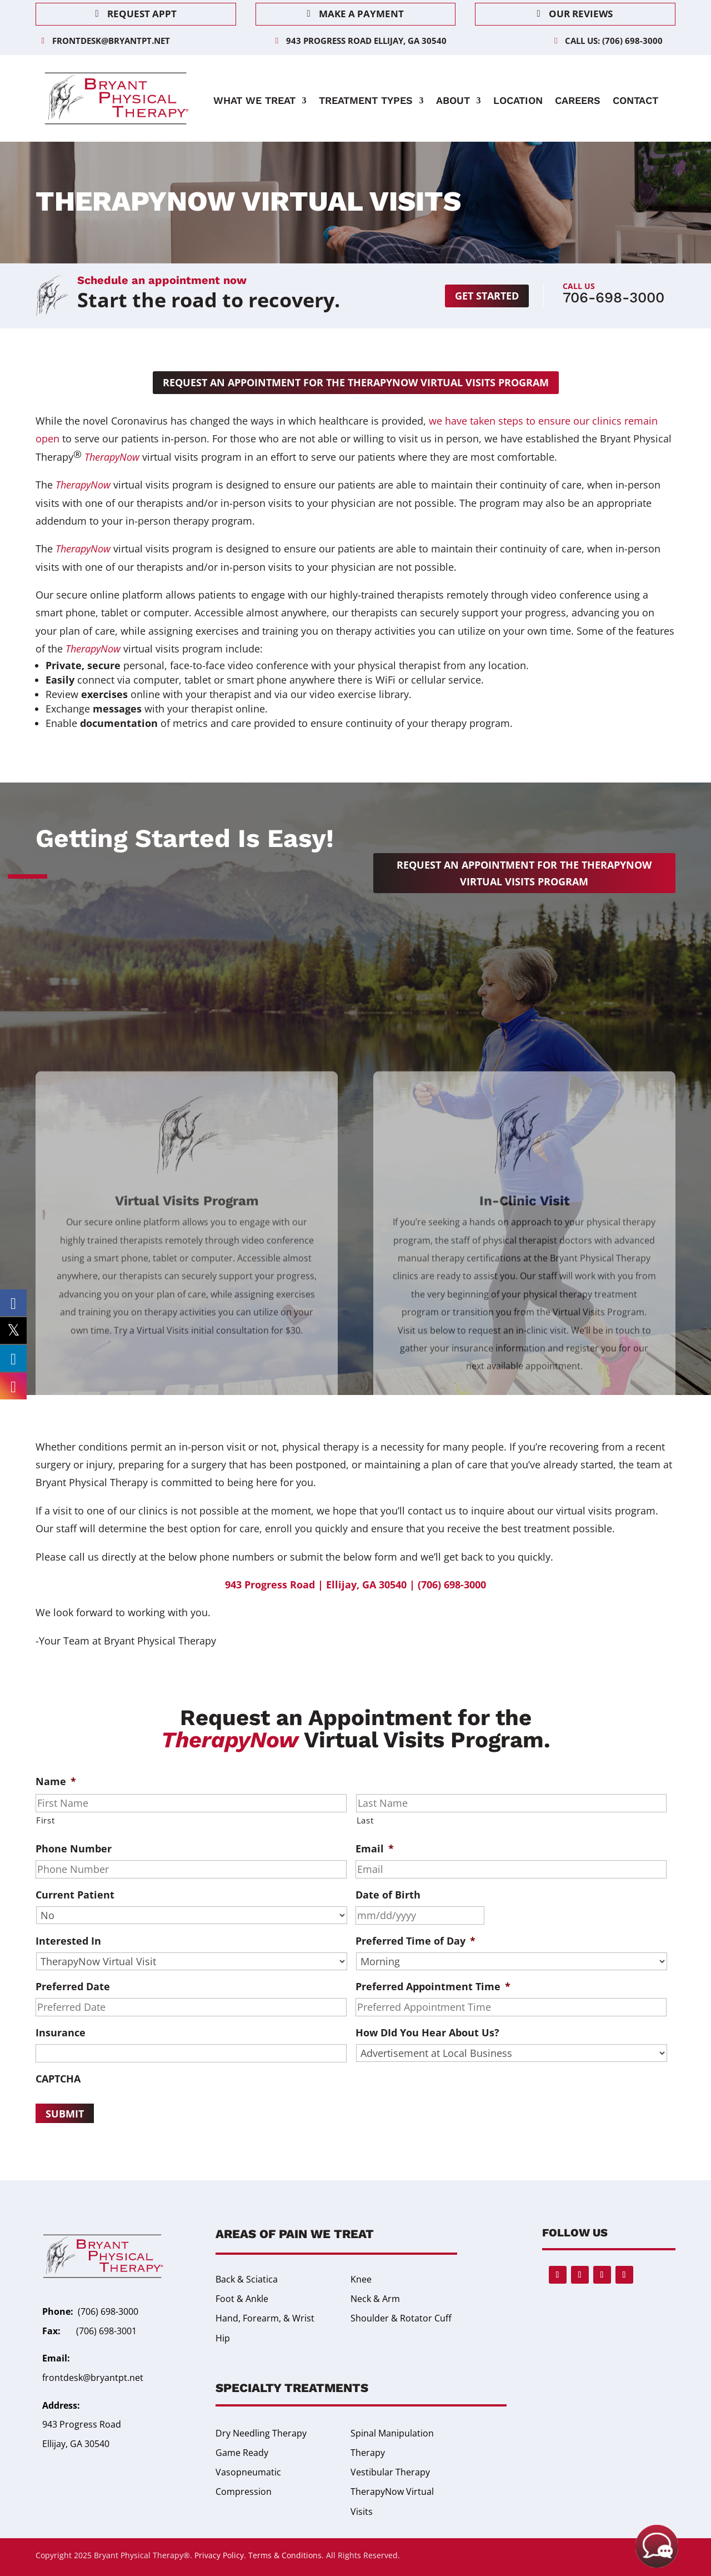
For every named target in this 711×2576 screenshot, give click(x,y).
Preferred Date (73, 1986)
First (45, 1820)
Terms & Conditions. (286, 2555)
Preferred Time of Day (415, 1941)
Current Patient (75, 1895)
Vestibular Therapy (390, 2472)
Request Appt (142, 13)
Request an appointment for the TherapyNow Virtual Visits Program (356, 382)
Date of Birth (388, 1895)
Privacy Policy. (220, 2555)
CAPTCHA (58, 2078)
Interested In (68, 1941)
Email (375, 1848)
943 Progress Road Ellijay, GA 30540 (366, 40)
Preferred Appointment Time (433, 1986)
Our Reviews (581, 13)
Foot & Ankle (242, 2299)
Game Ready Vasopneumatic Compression (248, 2472)
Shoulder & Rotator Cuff (401, 2318)
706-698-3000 (613, 297)
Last (365, 1820)
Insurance (61, 2032)
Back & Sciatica (247, 2279)
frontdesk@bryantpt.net (111, 40)
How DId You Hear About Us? (427, 2032)
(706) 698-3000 (108, 2311)
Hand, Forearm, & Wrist (265, 2318)
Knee (361, 2279)
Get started (487, 295)
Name (56, 1781)
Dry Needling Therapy (261, 2433)
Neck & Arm (375, 2299)
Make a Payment (361, 13)
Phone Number (74, 1848)
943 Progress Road (81, 2424)
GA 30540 (89, 2444)
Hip (223, 2338)
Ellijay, (56, 2444)
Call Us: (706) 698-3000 (614, 40)
